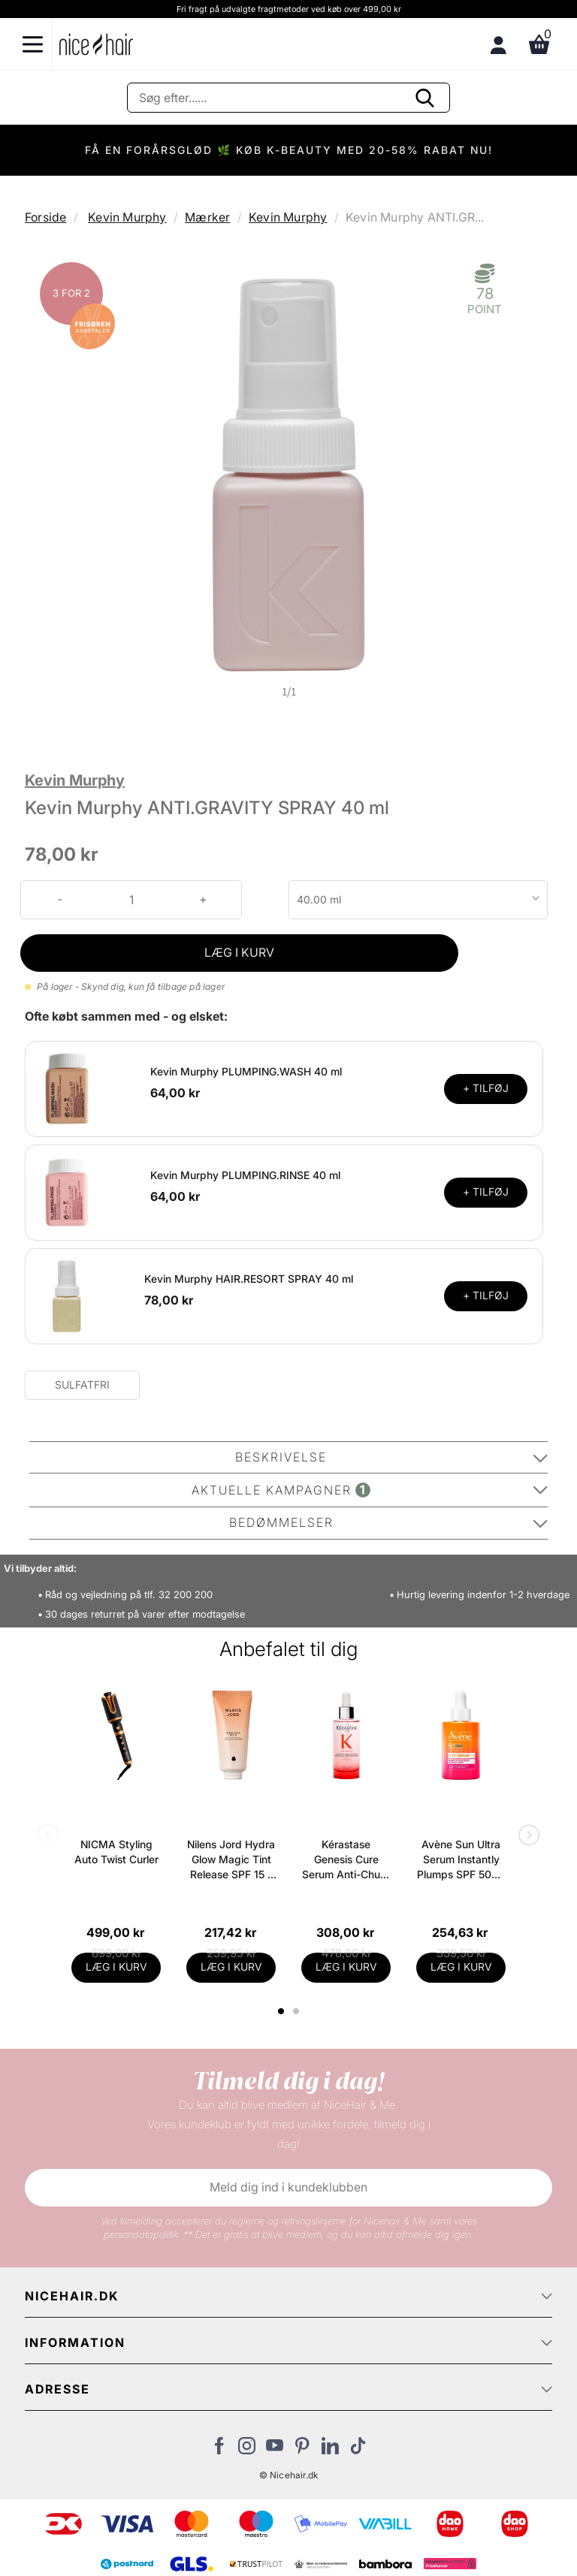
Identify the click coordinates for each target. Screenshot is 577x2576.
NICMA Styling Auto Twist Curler (116, 1852)
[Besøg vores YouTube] (274, 2449)
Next (526, 1836)
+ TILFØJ (486, 1087)
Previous (51, 1836)
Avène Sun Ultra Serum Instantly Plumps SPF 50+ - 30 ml (461, 1860)
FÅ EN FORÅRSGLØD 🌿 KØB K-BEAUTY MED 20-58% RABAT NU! (289, 149)
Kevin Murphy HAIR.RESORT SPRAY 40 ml (248, 1278)
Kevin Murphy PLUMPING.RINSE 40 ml (245, 1175)
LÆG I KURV (239, 952)
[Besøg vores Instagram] (246, 2449)
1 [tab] (281, 2011)
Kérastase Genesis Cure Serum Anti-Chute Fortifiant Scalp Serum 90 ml (346, 1860)
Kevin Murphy (127, 217)
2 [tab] (298, 2011)
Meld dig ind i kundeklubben (288, 2186)
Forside (45, 217)
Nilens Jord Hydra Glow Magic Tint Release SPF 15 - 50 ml (231, 1860)
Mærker (207, 217)
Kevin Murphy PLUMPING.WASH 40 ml (246, 1071)
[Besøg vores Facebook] (219, 2449)
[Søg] (288, 98)
